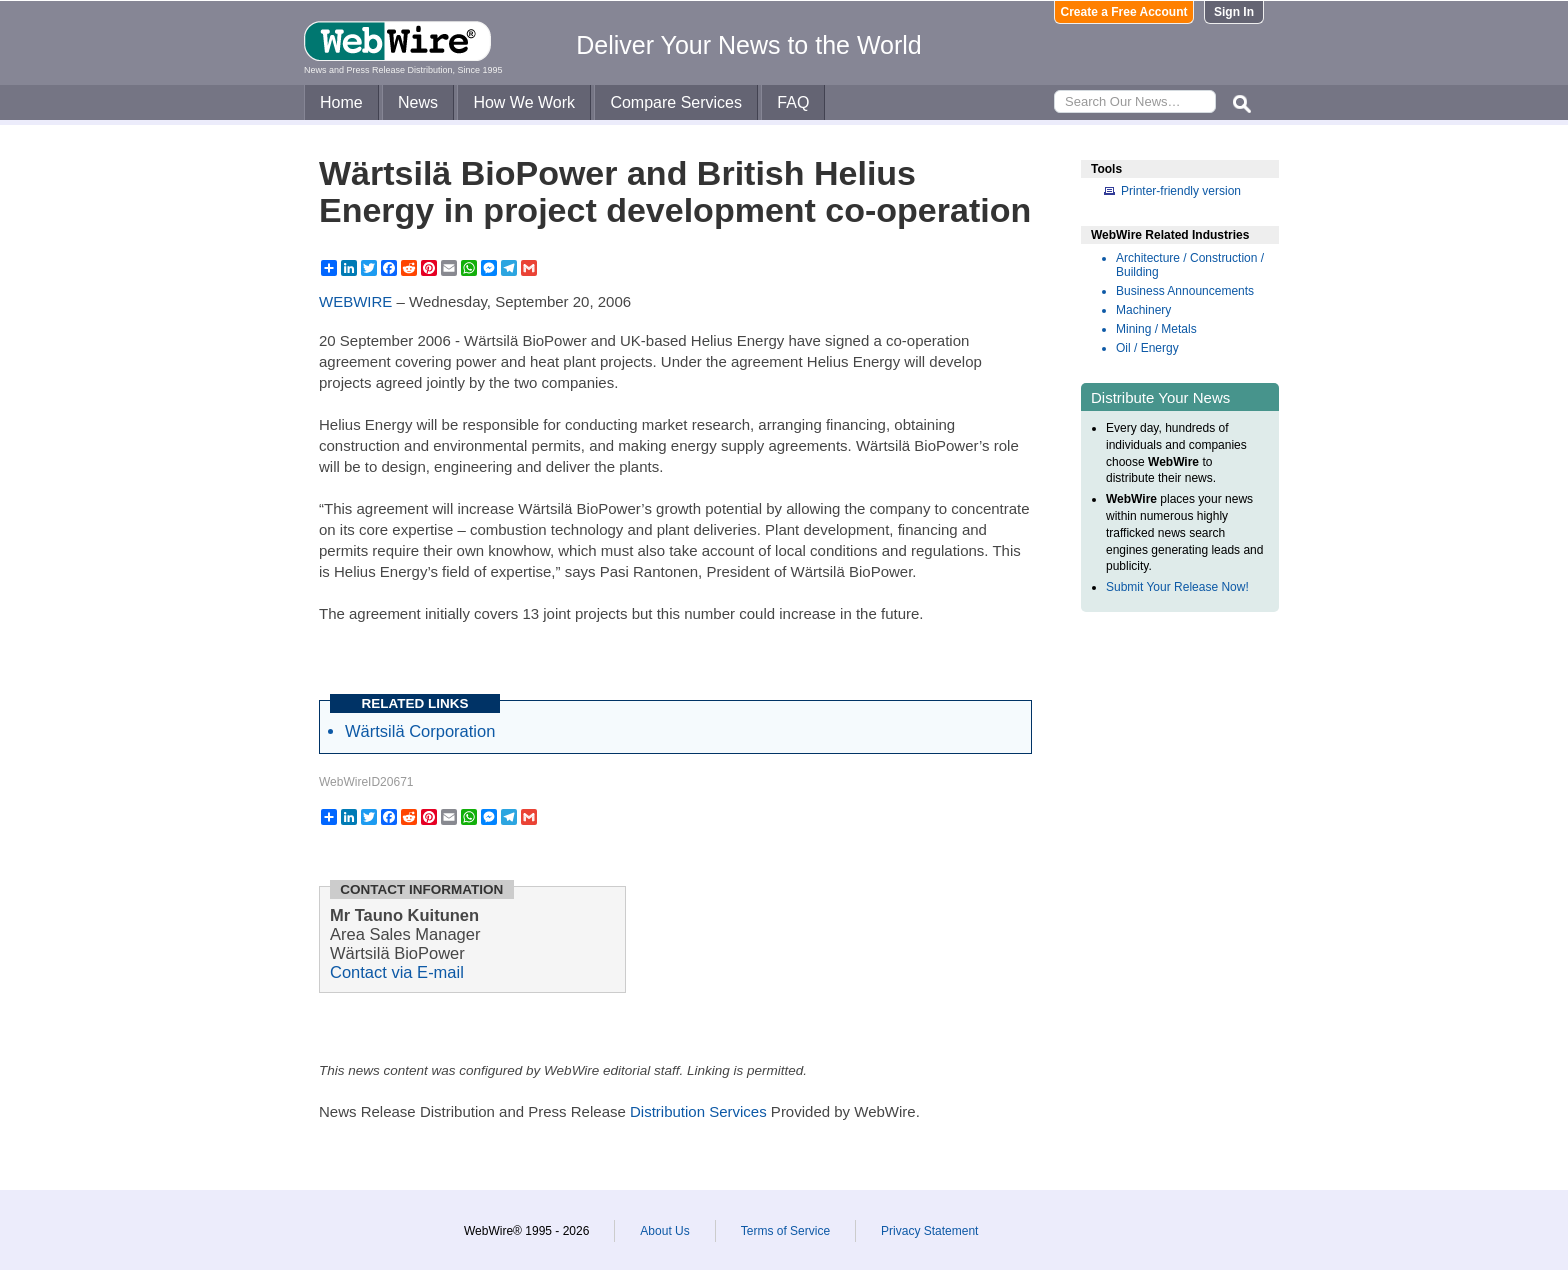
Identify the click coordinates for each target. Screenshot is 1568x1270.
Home (341, 102)
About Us (664, 1231)
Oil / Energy (1147, 348)
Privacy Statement (929, 1231)
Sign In (1234, 12)
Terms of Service (785, 1231)
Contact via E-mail (397, 972)
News (418, 102)
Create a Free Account (1124, 12)
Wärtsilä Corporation (420, 731)
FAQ (793, 102)
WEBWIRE (355, 301)
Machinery (1143, 310)
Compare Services (676, 102)
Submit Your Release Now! (1177, 587)
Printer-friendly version (1181, 191)
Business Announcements (1185, 291)
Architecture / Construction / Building (1190, 265)
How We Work (524, 102)
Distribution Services (698, 1111)
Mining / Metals (1156, 329)
